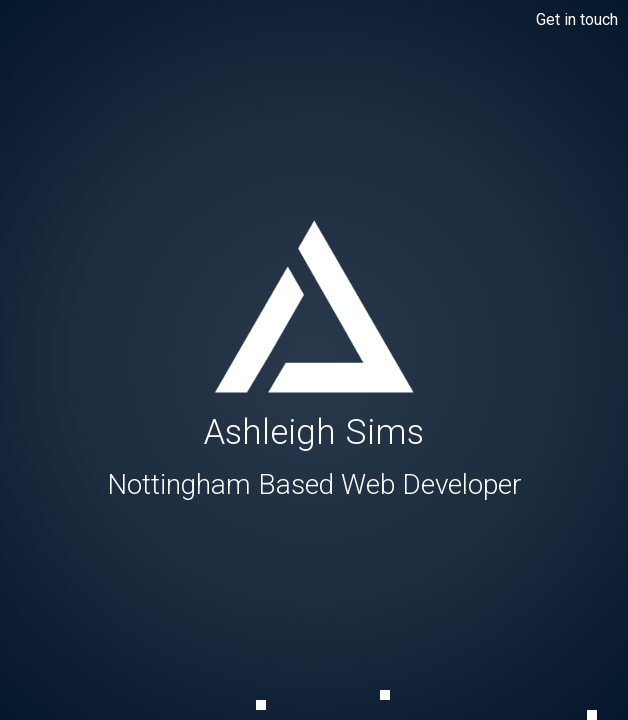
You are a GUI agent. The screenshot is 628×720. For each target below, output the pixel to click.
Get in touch (577, 19)
